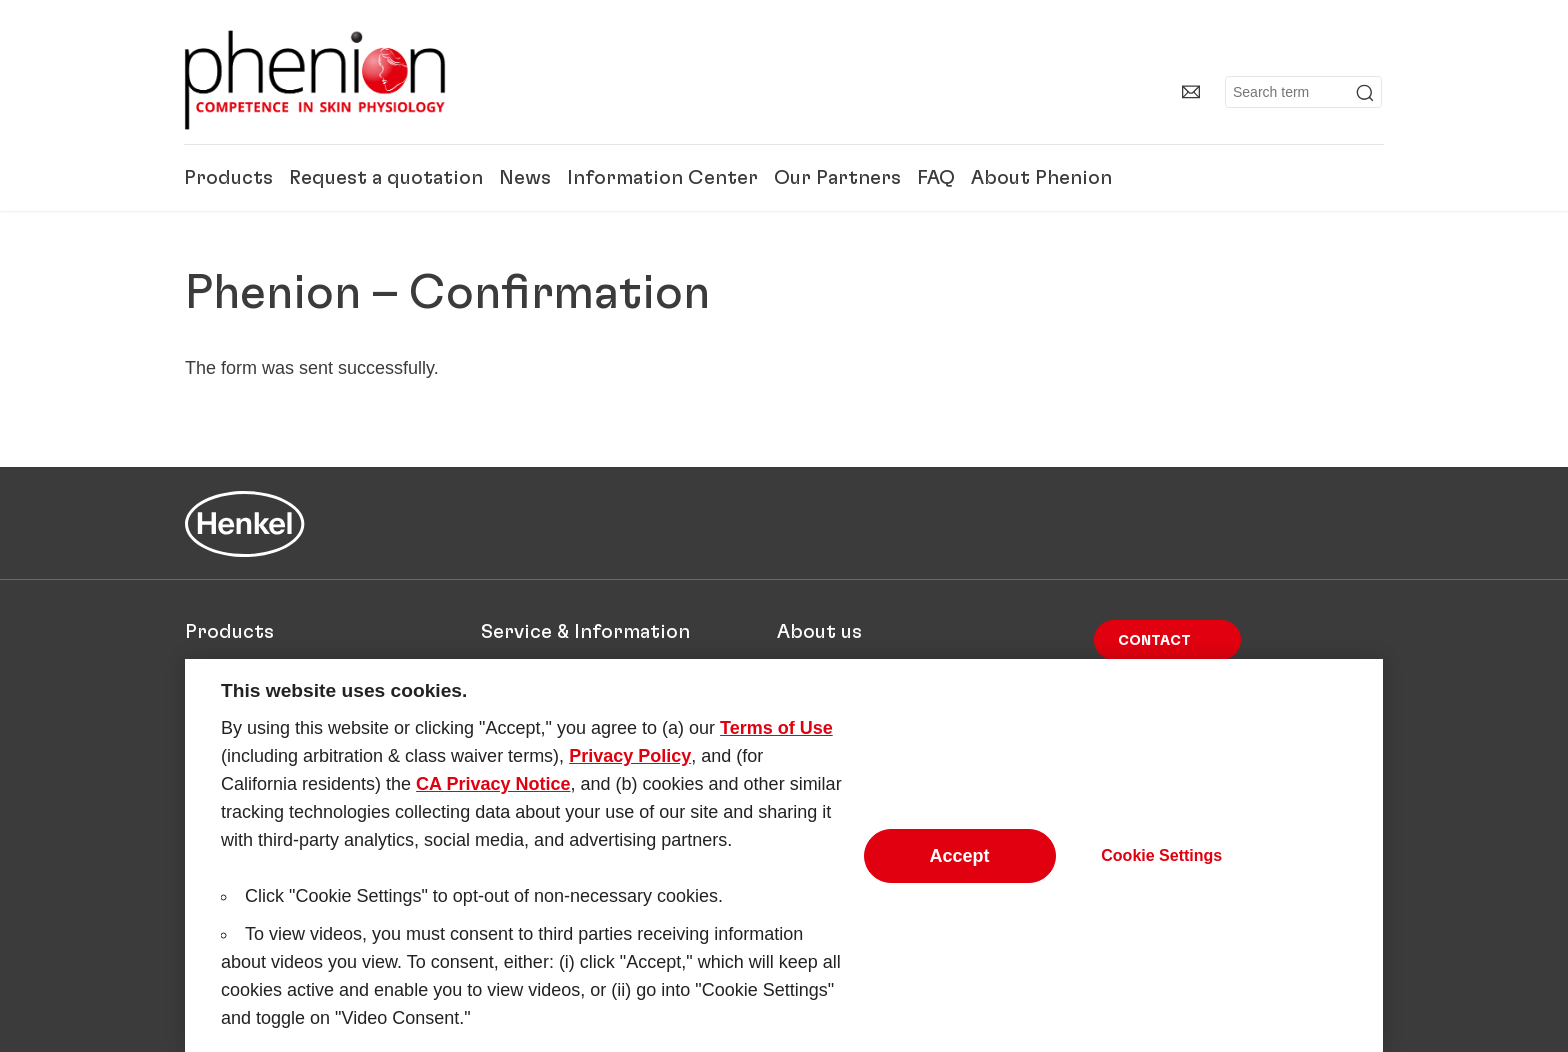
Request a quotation (386, 178)
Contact (1154, 641)
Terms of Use (776, 738)
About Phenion (1041, 178)
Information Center (662, 178)
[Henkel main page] (315, 80)
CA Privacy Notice (493, 794)
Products (228, 178)
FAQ (936, 178)
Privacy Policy (630, 766)
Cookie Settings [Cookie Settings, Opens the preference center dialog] (1161, 865)
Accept (960, 866)
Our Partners (837, 178)
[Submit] (1365, 93)
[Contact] (1191, 92)
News (525, 178)
